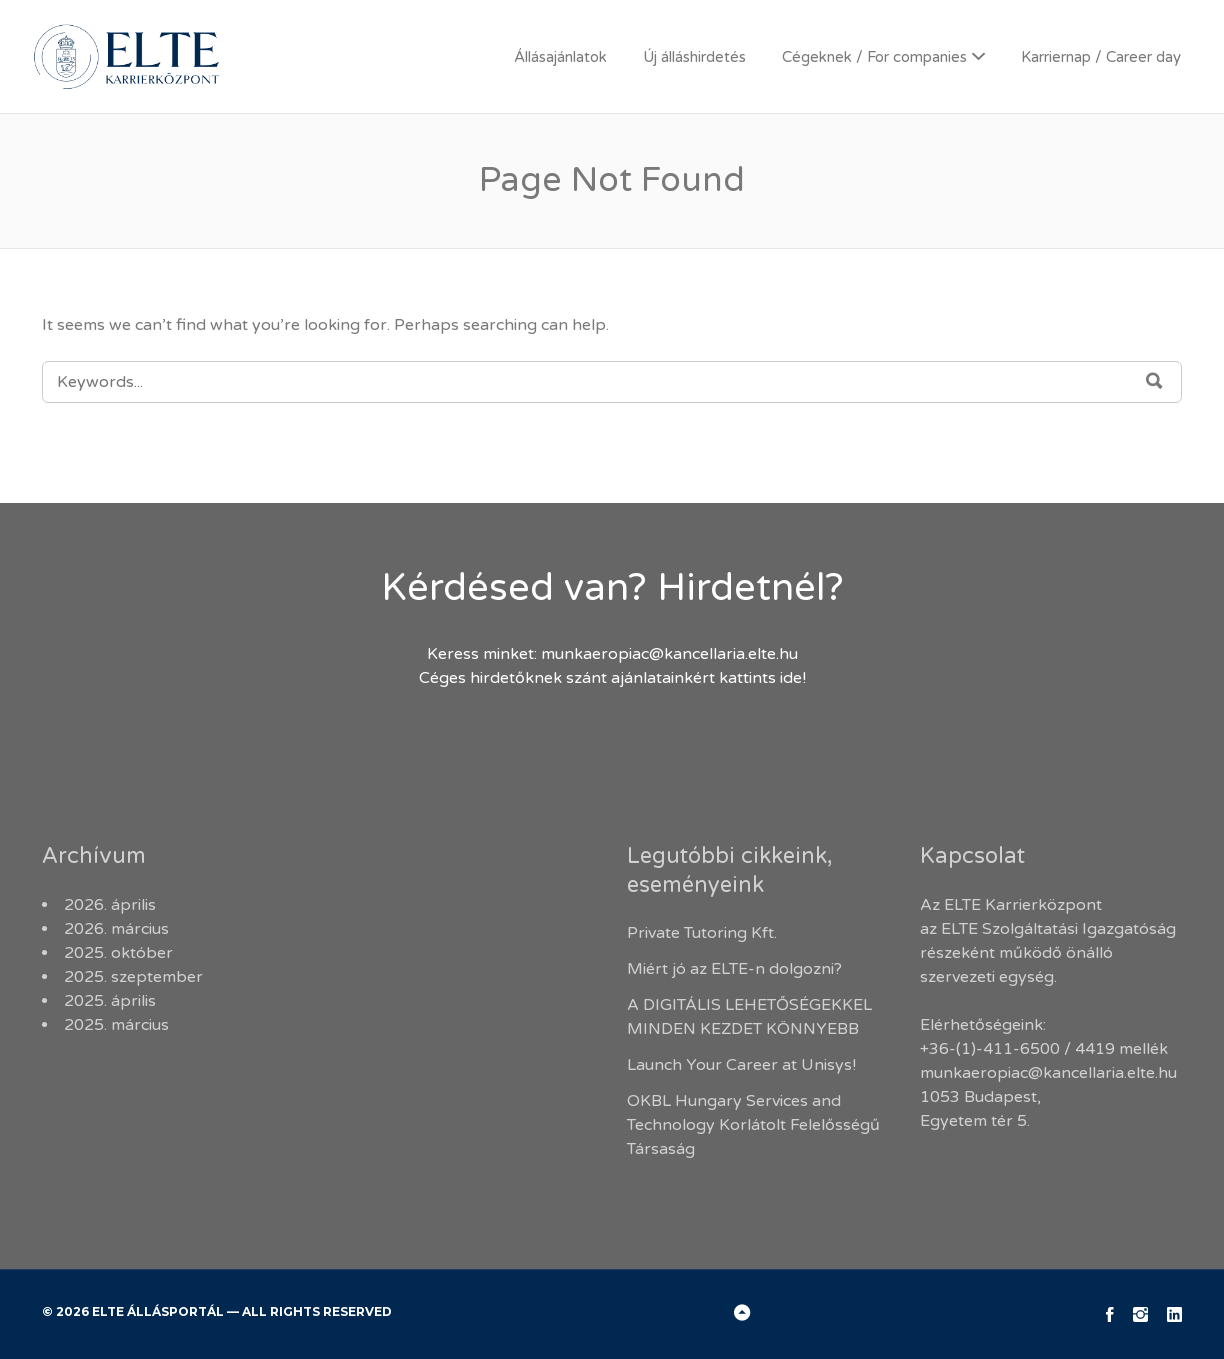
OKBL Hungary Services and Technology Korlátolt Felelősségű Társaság (753, 1125)
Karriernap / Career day (1101, 57)
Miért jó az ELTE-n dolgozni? (736, 969)
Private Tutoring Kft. (702, 933)
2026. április (110, 905)
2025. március (116, 1025)
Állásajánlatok (560, 57)
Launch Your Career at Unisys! (741, 1065)
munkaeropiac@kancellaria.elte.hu (669, 654)
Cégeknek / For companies (874, 57)
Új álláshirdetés (694, 57)
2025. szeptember (133, 977)
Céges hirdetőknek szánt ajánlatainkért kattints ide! (612, 678)
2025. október (118, 953)
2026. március (116, 929)
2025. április (110, 1001)
